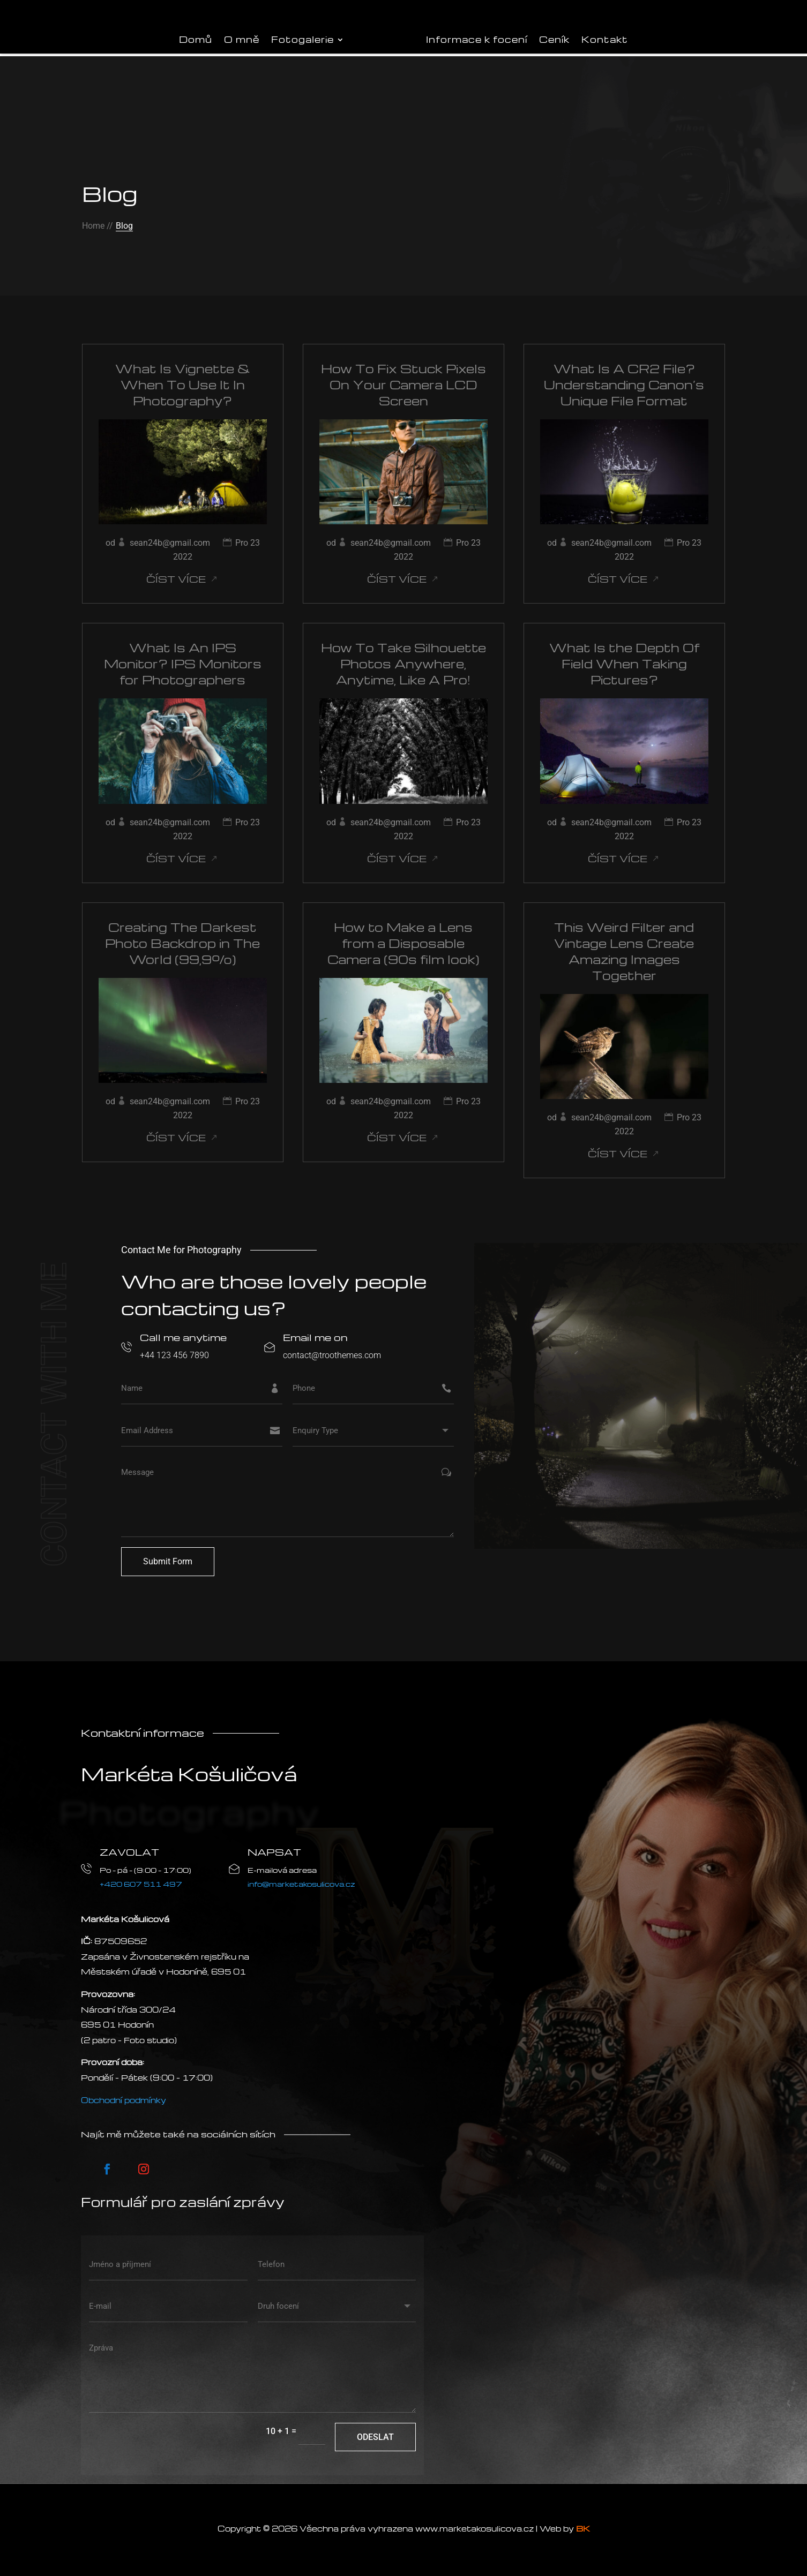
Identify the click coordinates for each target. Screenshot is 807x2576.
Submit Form (167, 1561)
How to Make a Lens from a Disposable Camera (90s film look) (403, 943)
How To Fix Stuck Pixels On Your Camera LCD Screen (403, 384)
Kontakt (604, 39)
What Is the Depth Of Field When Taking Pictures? (624, 663)
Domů (195, 39)
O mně (241, 39)
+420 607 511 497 (141, 1883)
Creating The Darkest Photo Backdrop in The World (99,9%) (182, 943)
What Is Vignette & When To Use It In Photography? (182, 384)
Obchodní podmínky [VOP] (123, 2100)
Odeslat (375, 2437)
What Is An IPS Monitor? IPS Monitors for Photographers (182, 663)
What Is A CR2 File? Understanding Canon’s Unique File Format (624, 384)
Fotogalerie (302, 39)
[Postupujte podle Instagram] (143, 2169)
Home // (97, 226)
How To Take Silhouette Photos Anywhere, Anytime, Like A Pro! (403, 663)
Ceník (554, 39)
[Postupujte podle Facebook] (107, 2169)
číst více (176, 579)
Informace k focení (476, 39)
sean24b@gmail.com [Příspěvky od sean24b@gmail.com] (170, 543)
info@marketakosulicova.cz (301, 1883)
